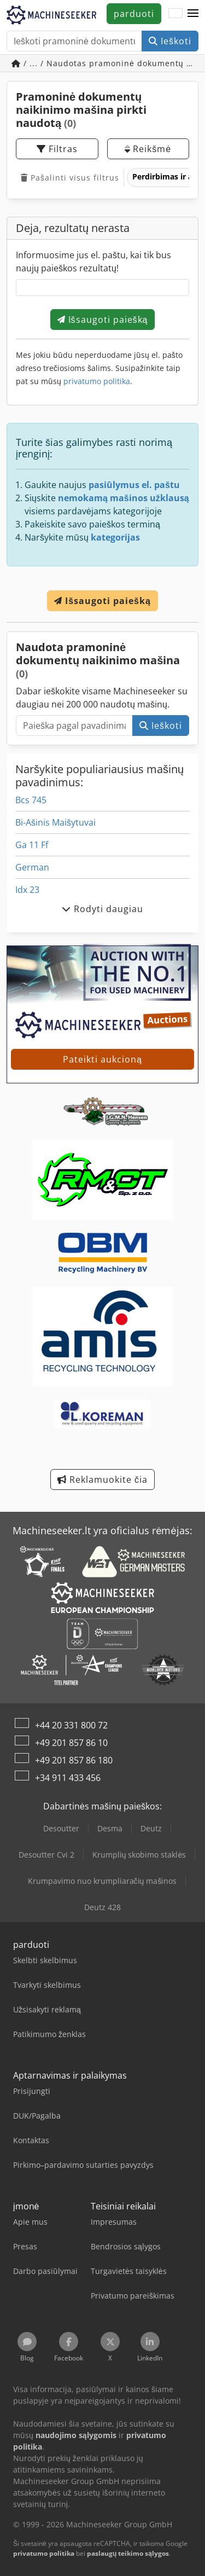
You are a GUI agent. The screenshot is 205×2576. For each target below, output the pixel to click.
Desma (109, 1828)
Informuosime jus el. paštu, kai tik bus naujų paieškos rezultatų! (93, 261)
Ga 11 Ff (31, 845)
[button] (193, 13)
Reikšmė (148, 149)
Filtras (57, 149)
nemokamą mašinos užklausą (123, 498)
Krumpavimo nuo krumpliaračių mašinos (102, 1881)
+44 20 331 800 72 (71, 1725)
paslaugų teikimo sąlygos (128, 2553)
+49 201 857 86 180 (74, 1760)
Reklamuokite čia (102, 1479)
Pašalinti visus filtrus (70, 177)
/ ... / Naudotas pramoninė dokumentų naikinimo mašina (104, 63)
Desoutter (61, 1828)
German (32, 867)
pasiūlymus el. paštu (134, 485)
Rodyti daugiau (102, 909)
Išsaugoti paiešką (102, 320)
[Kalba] (175, 13)
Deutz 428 (102, 1907)
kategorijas (115, 537)
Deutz (151, 1828)
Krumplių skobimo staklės (139, 1854)
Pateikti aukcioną (102, 1059)
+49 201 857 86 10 (71, 1743)
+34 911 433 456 (68, 1778)
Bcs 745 (30, 800)
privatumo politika (96, 381)
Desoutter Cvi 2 (46, 1854)
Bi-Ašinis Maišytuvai (55, 822)
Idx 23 (27, 890)
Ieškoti (170, 41)
